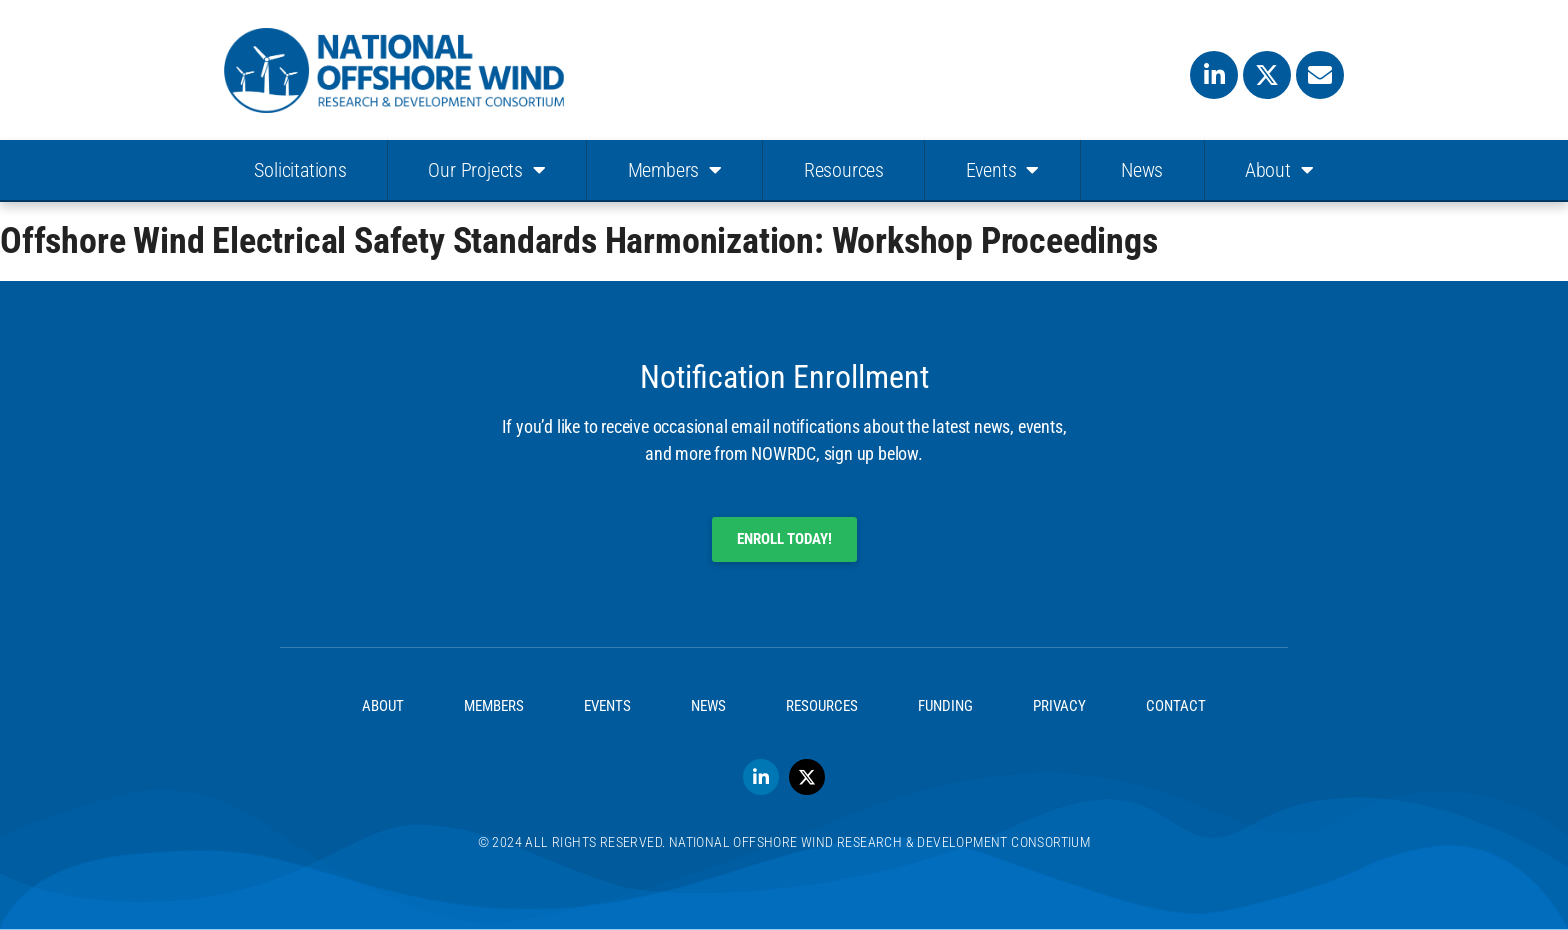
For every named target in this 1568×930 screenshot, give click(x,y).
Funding (945, 706)
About (1279, 170)
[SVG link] (394, 70)
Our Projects (486, 170)
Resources (844, 170)
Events (1003, 170)
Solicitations (300, 170)
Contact (1176, 706)
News (1142, 170)
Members (675, 170)
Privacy (1059, 706)
